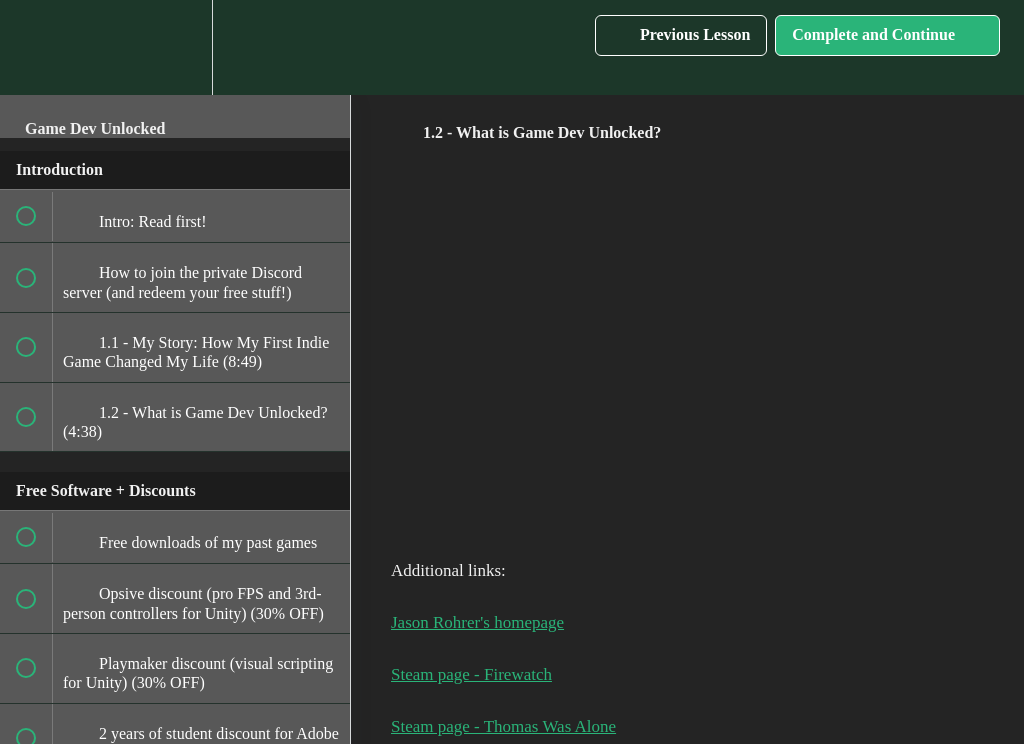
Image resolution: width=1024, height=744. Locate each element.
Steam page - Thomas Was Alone (503, 726)
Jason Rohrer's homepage (477, 622)
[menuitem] (175, 47)
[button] (37, 47)
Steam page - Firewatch (471, 674)
